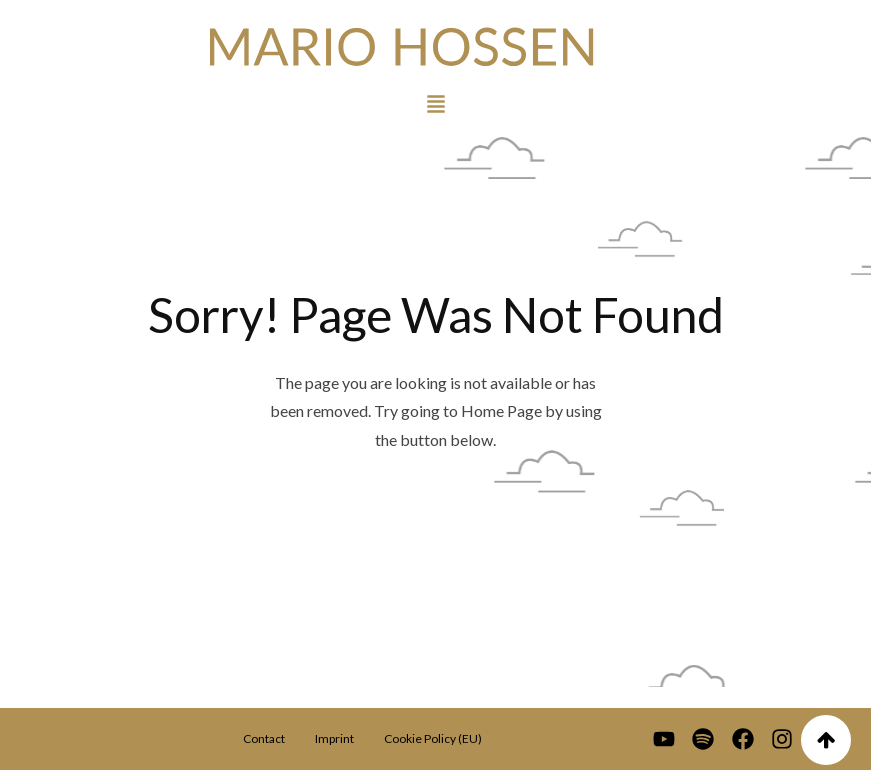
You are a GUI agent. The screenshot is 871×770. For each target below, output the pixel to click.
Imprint (334, 738)
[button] (436, 102)
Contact (264, 738)
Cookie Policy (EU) (433, 738)
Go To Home (435, 536)
